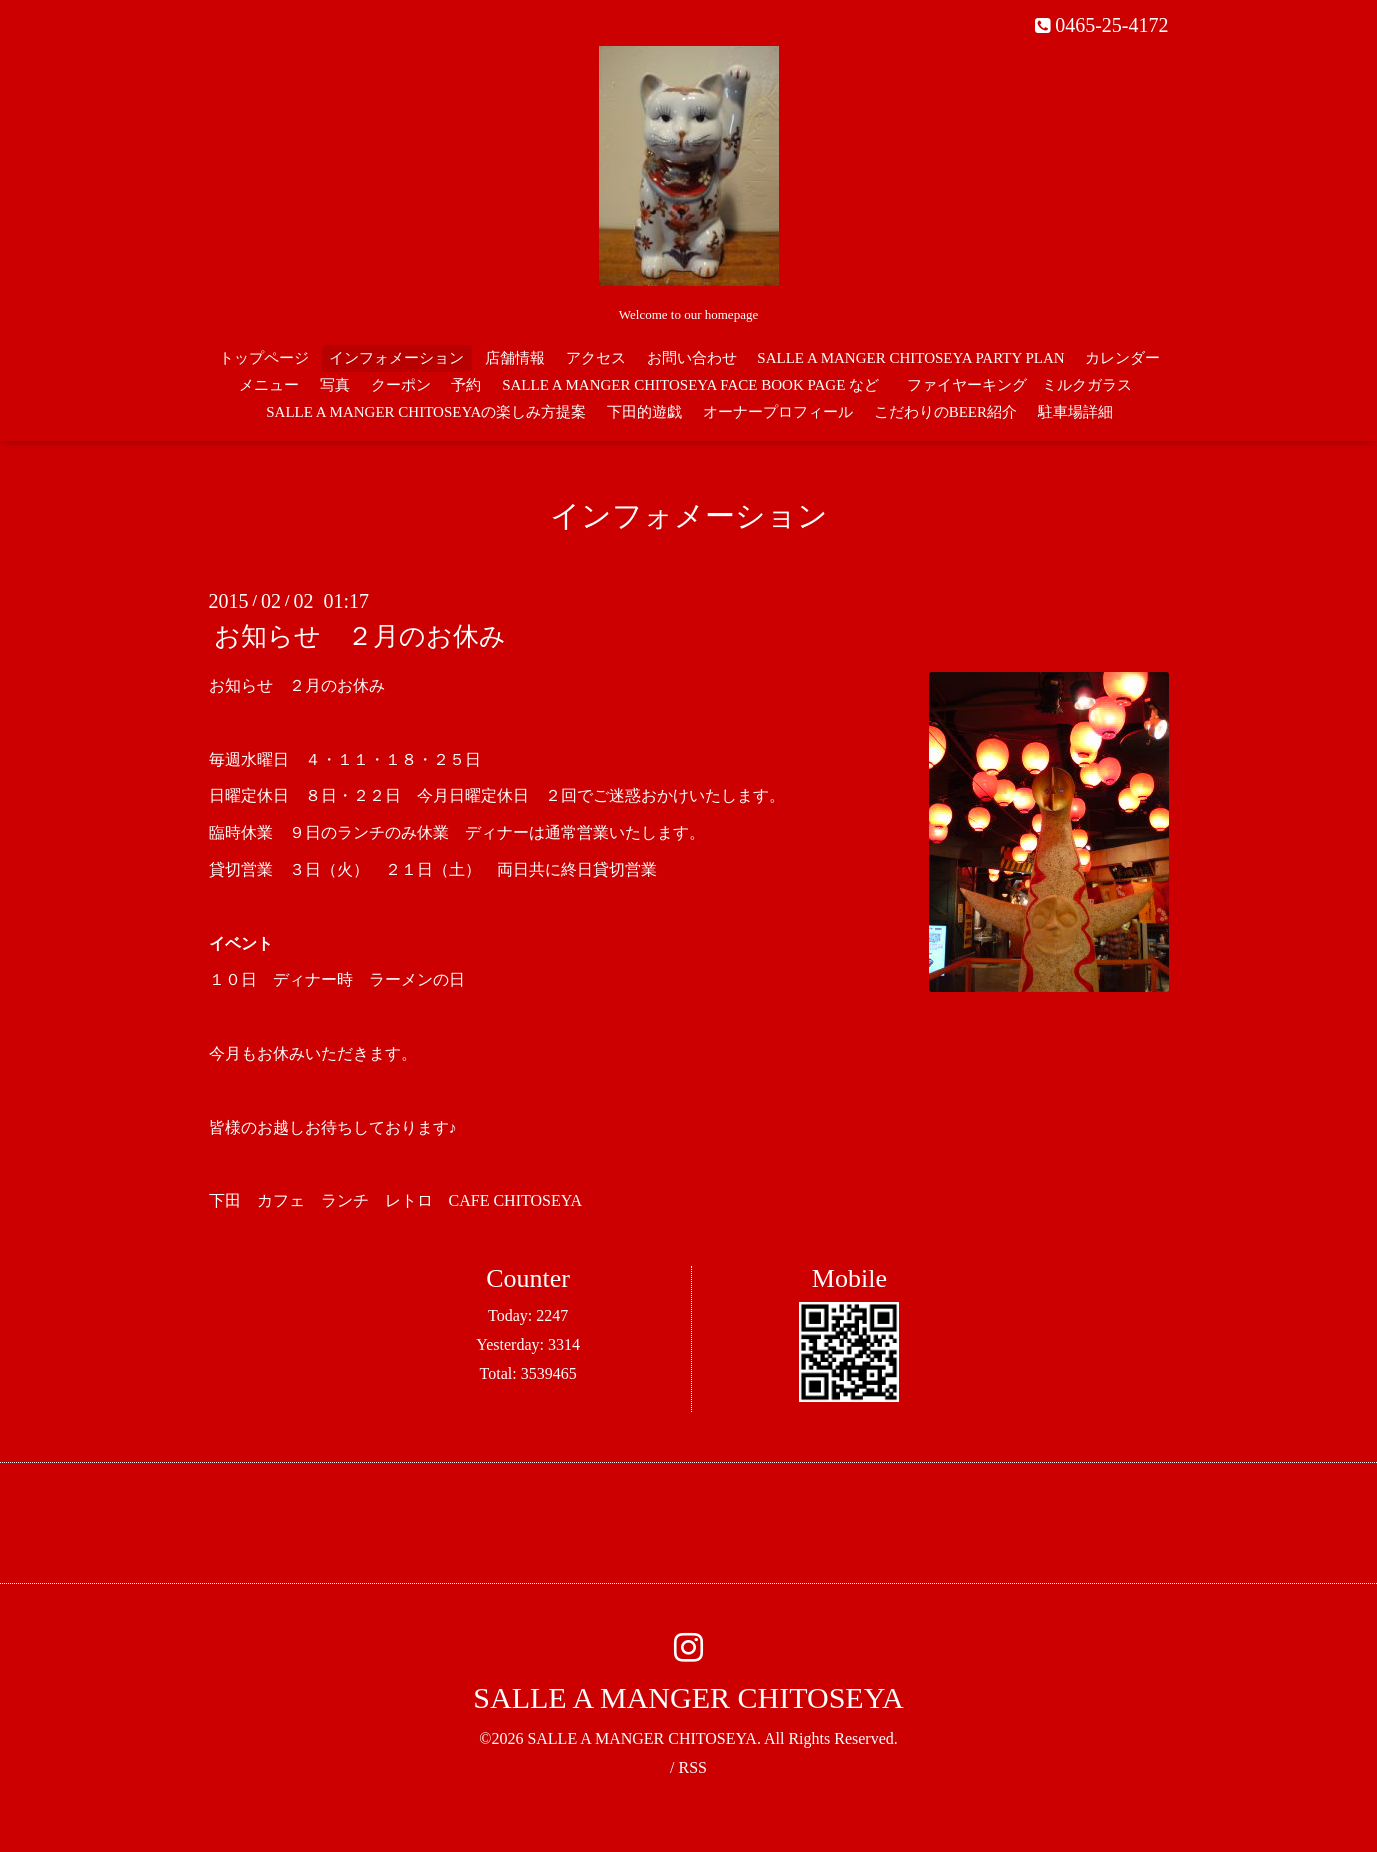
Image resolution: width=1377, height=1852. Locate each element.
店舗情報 (515, 358)
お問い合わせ (692, 358)
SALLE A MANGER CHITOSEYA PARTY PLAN (910, 358)
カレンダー (1122, 358)
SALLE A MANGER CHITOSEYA (688, 1697)
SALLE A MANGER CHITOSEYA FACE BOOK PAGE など (690, 385)
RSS (692, 1767)
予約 (466, 385)
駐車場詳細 (1075, 412)
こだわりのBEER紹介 (945, 412)
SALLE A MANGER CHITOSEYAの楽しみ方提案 (426, 412)
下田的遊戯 (644, 412)
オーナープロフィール (778, 412)
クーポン (401, 385)
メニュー (269, 385)
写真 (335, 385)
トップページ (264, 358)
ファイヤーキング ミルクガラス (1027, 385)
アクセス (596, 358)
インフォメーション (396, 358)
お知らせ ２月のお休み (360, 636)
